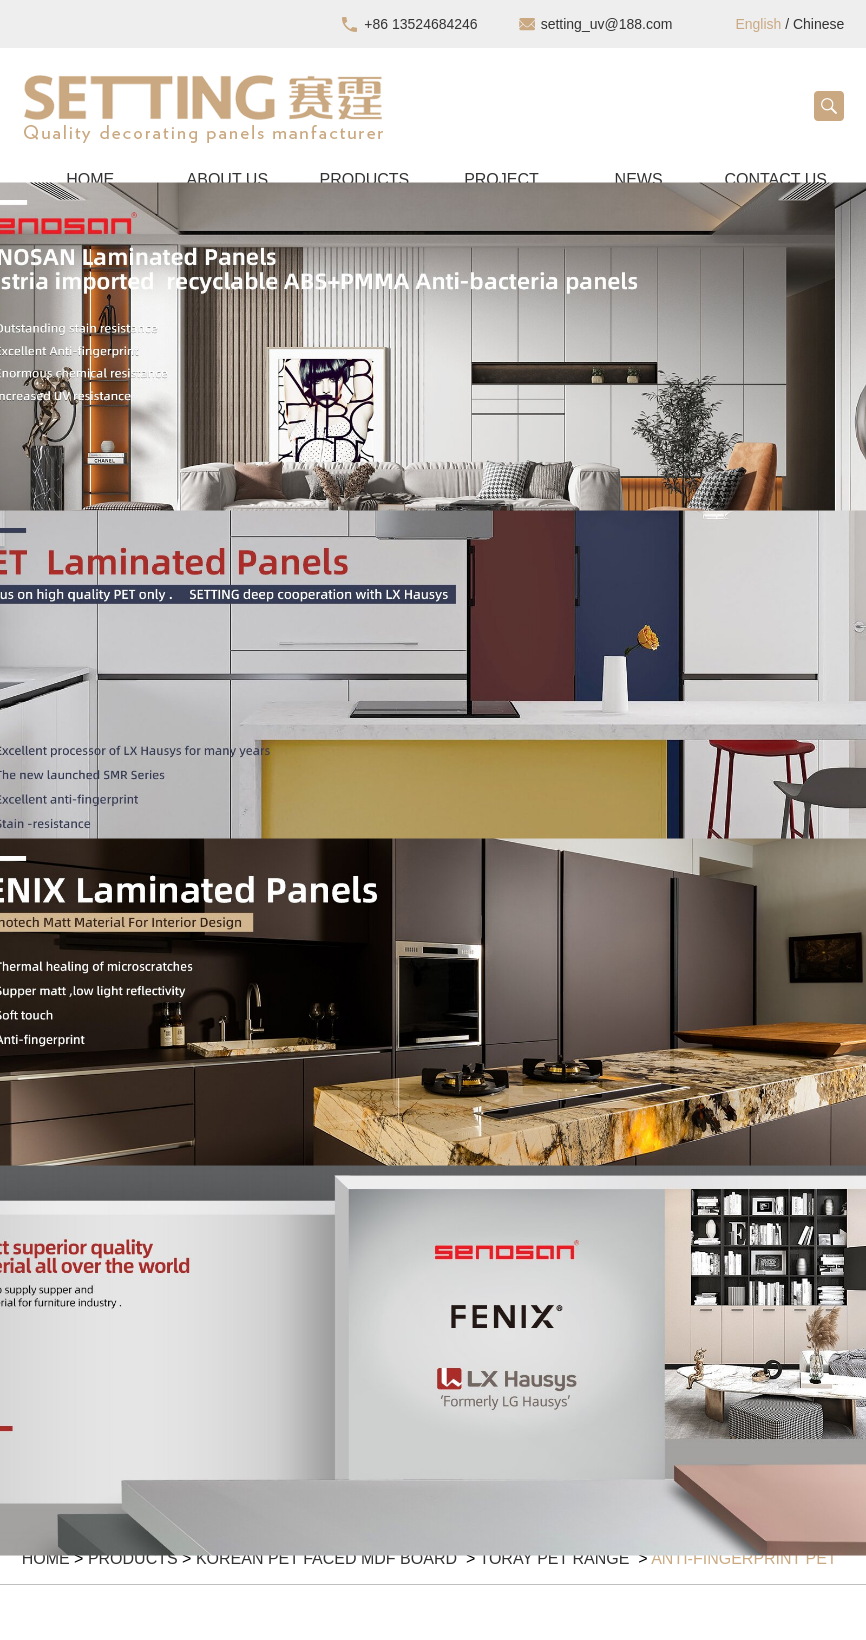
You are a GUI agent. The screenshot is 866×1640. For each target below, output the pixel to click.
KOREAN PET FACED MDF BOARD (329, 1558)
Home (46, 1558)
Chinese (818, 24)
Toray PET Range (556, 1558)
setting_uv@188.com (607, 24)
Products (133, 1558)
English (758, 24)
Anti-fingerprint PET (744, 1558)
